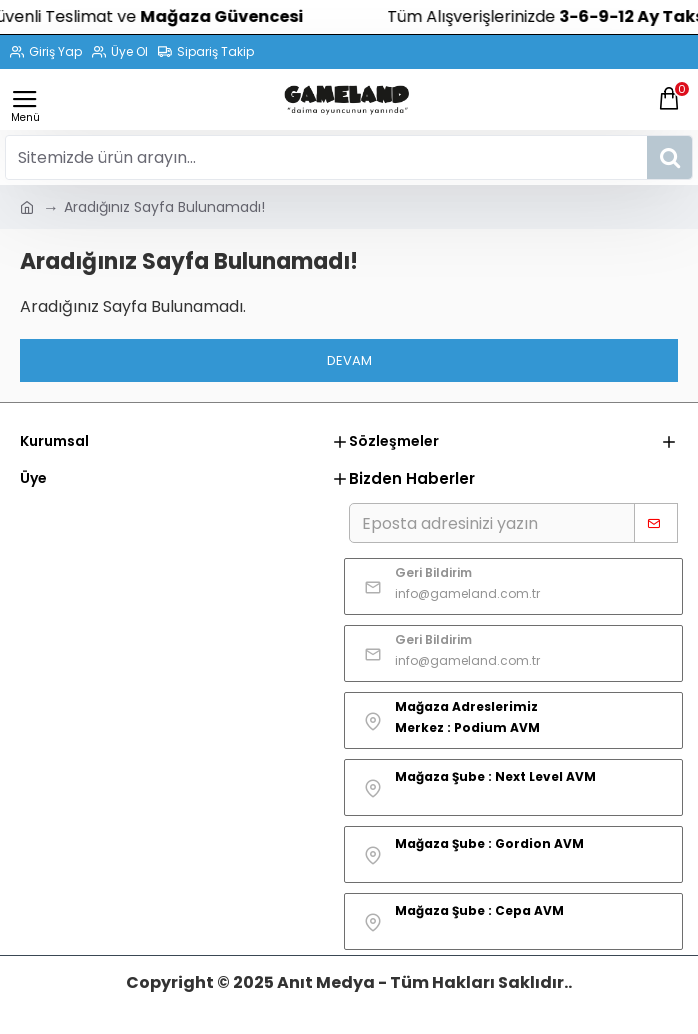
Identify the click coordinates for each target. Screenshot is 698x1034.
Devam (349, 360)
